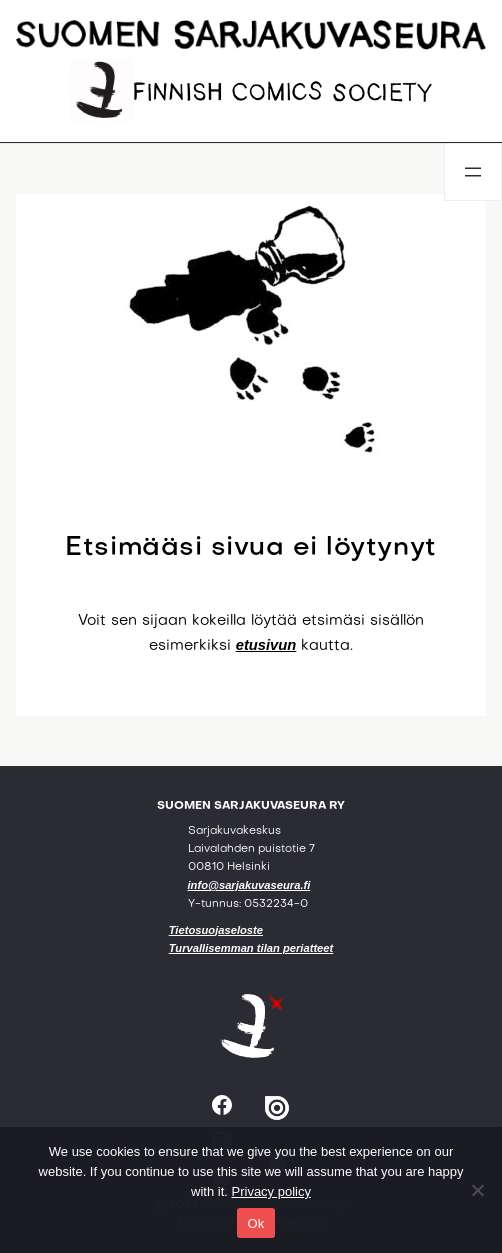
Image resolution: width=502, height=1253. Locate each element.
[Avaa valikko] (473, 172)
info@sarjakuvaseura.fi (249, 885)
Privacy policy (271, 1191)
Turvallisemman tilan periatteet (251, 948)
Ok (255, 1223)
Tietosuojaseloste (216, 930)
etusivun (266, 645)
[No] (477, 1190)
